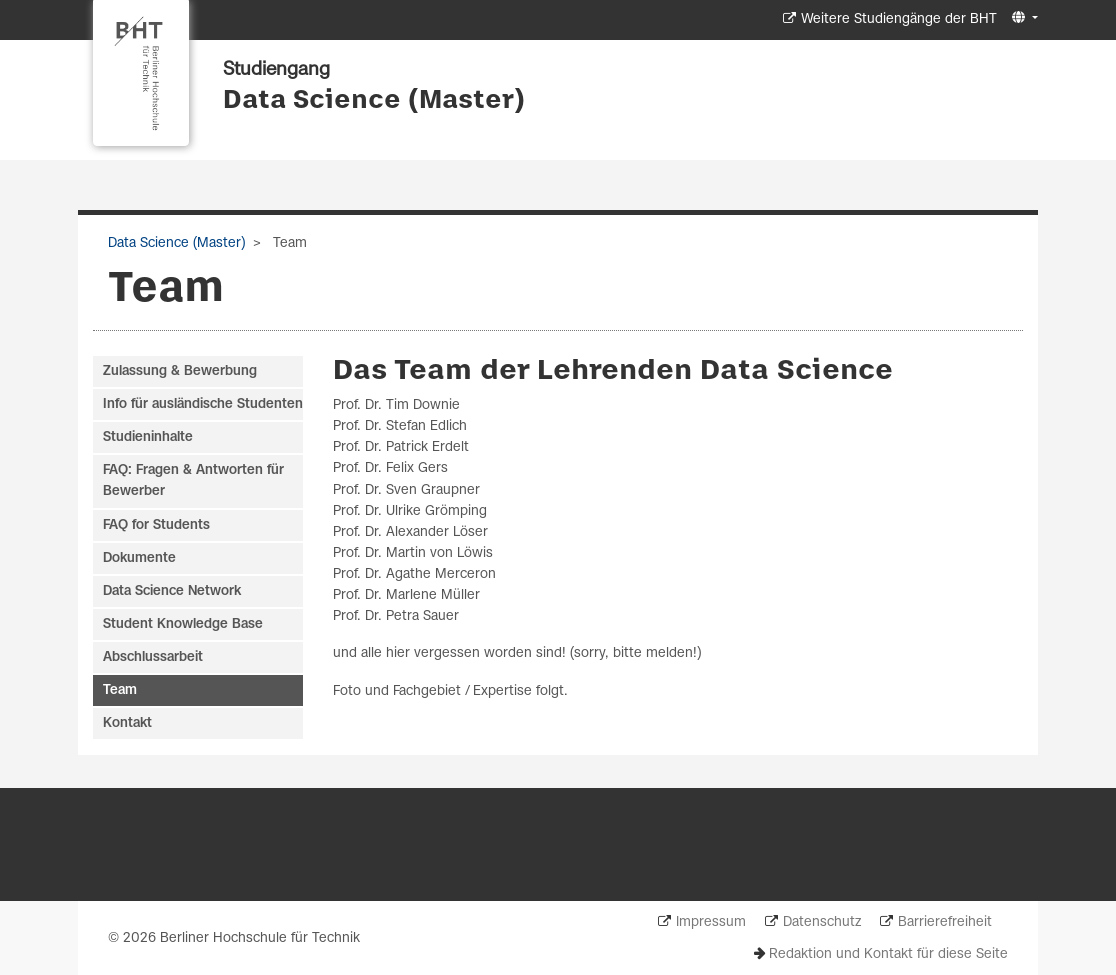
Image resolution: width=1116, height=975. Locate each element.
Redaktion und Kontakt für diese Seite (888, 954)
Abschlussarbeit (153, 657)
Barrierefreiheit (945, 922)
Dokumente (139, 558)
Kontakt (127, 723)
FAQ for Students (156, 525)
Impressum (711, 922)
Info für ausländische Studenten (203, 404)
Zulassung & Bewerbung (180, 371)
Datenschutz (822, 922)
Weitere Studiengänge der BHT (899, 19)
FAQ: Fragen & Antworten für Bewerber (193, 481)
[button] (1022, 18)
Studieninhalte (148, 437)
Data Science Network (172, 591)
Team (120, 690)
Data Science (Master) (374, 101)
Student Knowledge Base (183, 624)
